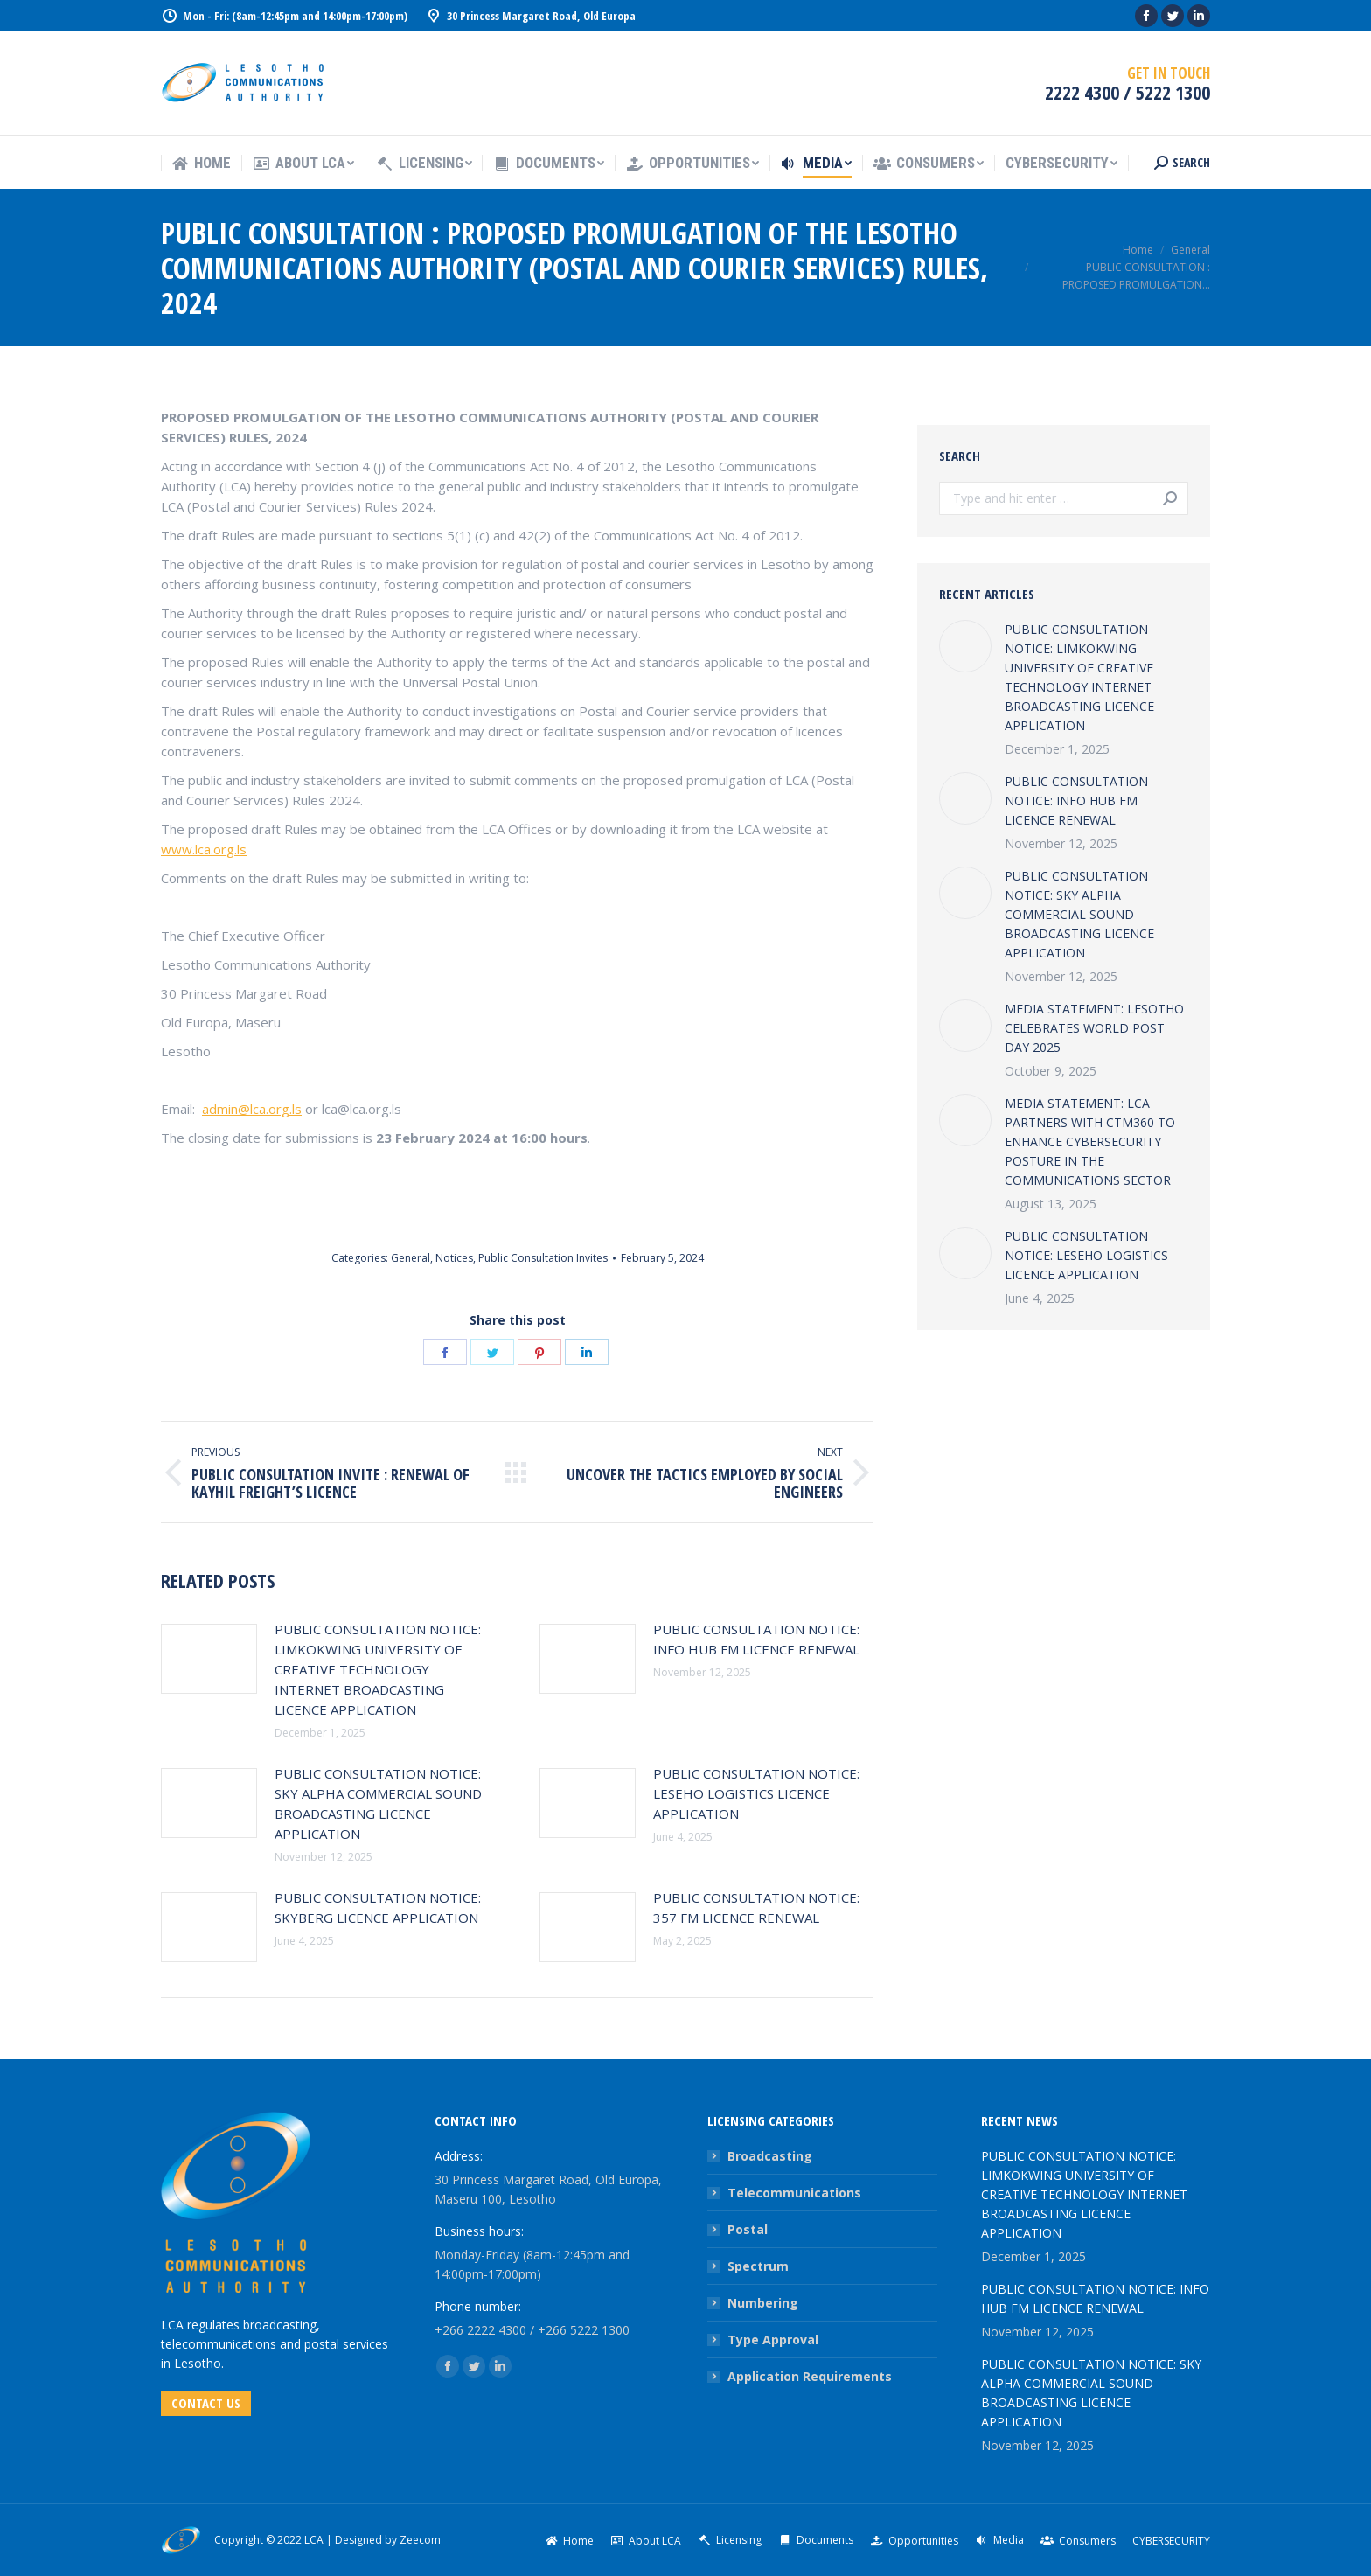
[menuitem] (201, 163)
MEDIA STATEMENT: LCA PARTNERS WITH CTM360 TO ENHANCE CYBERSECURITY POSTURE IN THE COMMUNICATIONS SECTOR (1090, 1141)
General (410, 1257)
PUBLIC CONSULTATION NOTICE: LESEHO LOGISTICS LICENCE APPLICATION (756, 1793)
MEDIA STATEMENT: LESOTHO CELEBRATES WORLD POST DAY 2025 (1094, 1027)
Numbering (762, 2302)
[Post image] (209, 1659)
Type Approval (772, 2339)
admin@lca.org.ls (252, 1108)
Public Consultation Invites (543, 1257)
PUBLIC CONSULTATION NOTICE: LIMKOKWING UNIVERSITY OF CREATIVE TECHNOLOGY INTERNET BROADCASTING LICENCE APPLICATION (378, 1669)
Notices (454, 1257)
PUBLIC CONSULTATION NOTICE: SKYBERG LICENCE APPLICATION (378, 1907)
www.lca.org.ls (204, 849)
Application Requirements (809, 2376)
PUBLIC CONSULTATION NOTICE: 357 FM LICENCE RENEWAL (756, 1907)
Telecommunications (794, 2192)
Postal (747, 2229)
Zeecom (420, 2539)
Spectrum (758, 2266)
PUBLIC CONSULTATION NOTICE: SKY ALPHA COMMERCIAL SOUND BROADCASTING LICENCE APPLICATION (378, 1803)
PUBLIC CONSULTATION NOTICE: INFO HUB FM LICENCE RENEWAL (756, 1639)
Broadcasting (769, 2156)
